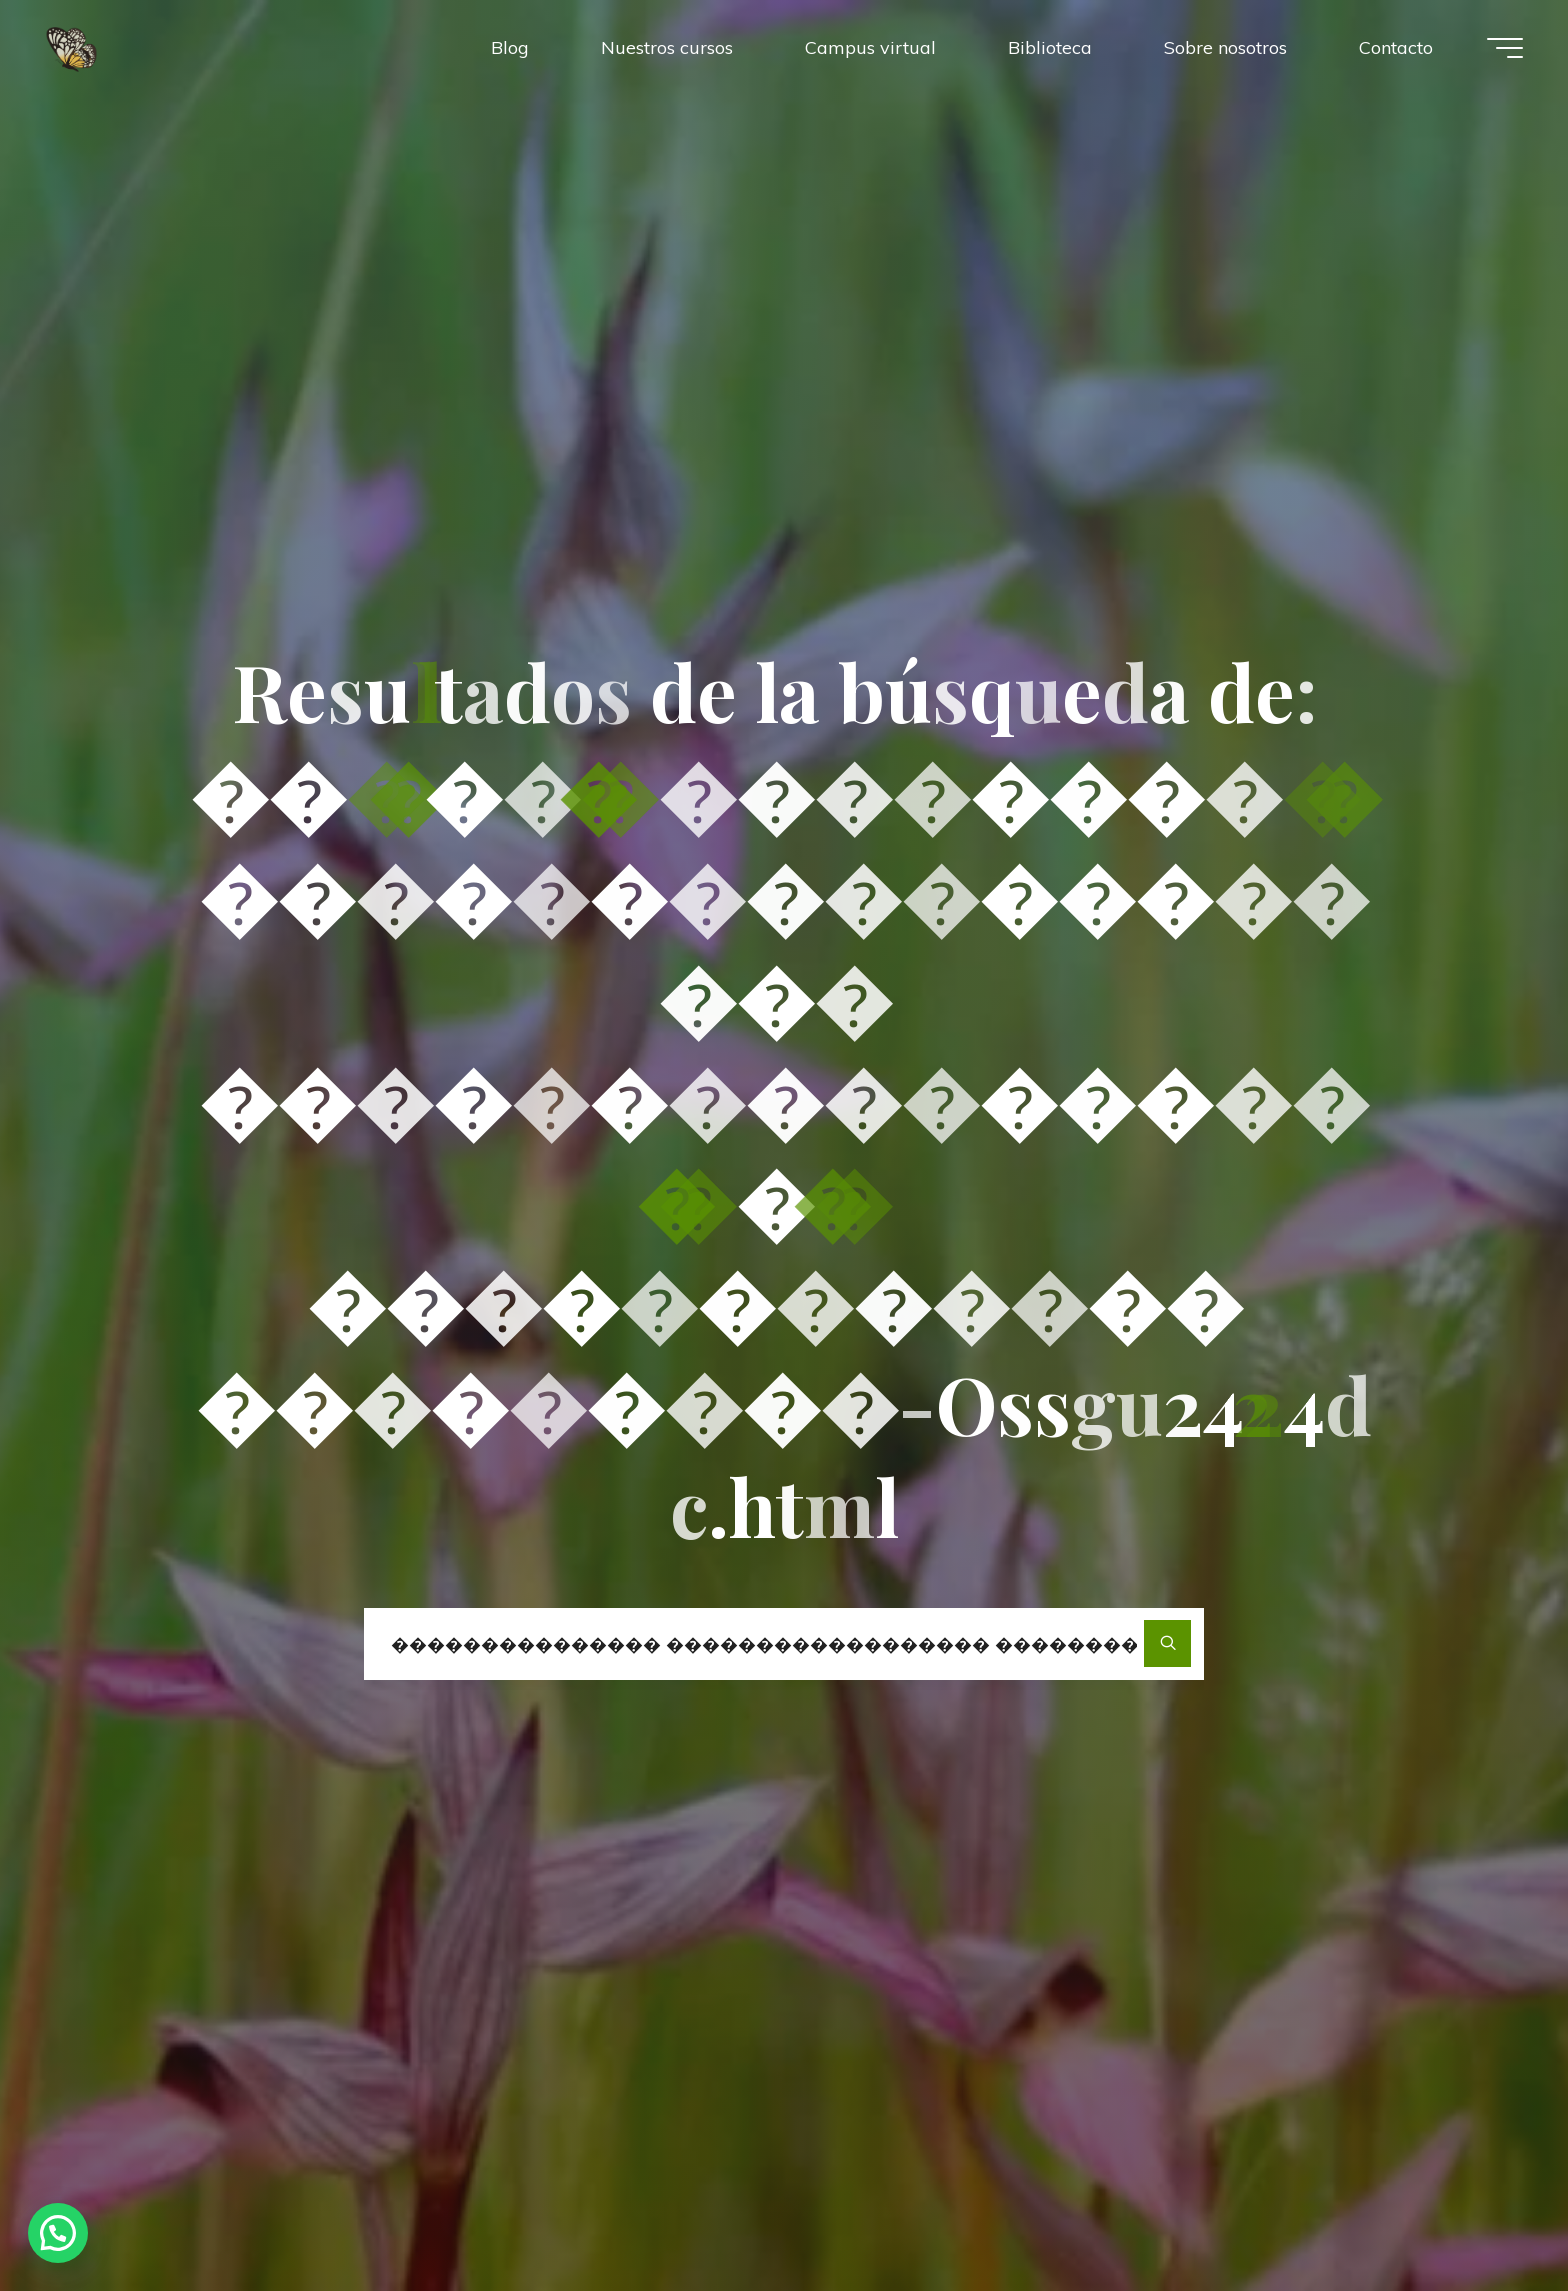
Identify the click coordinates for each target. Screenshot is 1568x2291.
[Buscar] (1167, 1643)
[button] (58, 2233)
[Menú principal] (1505, 48)
